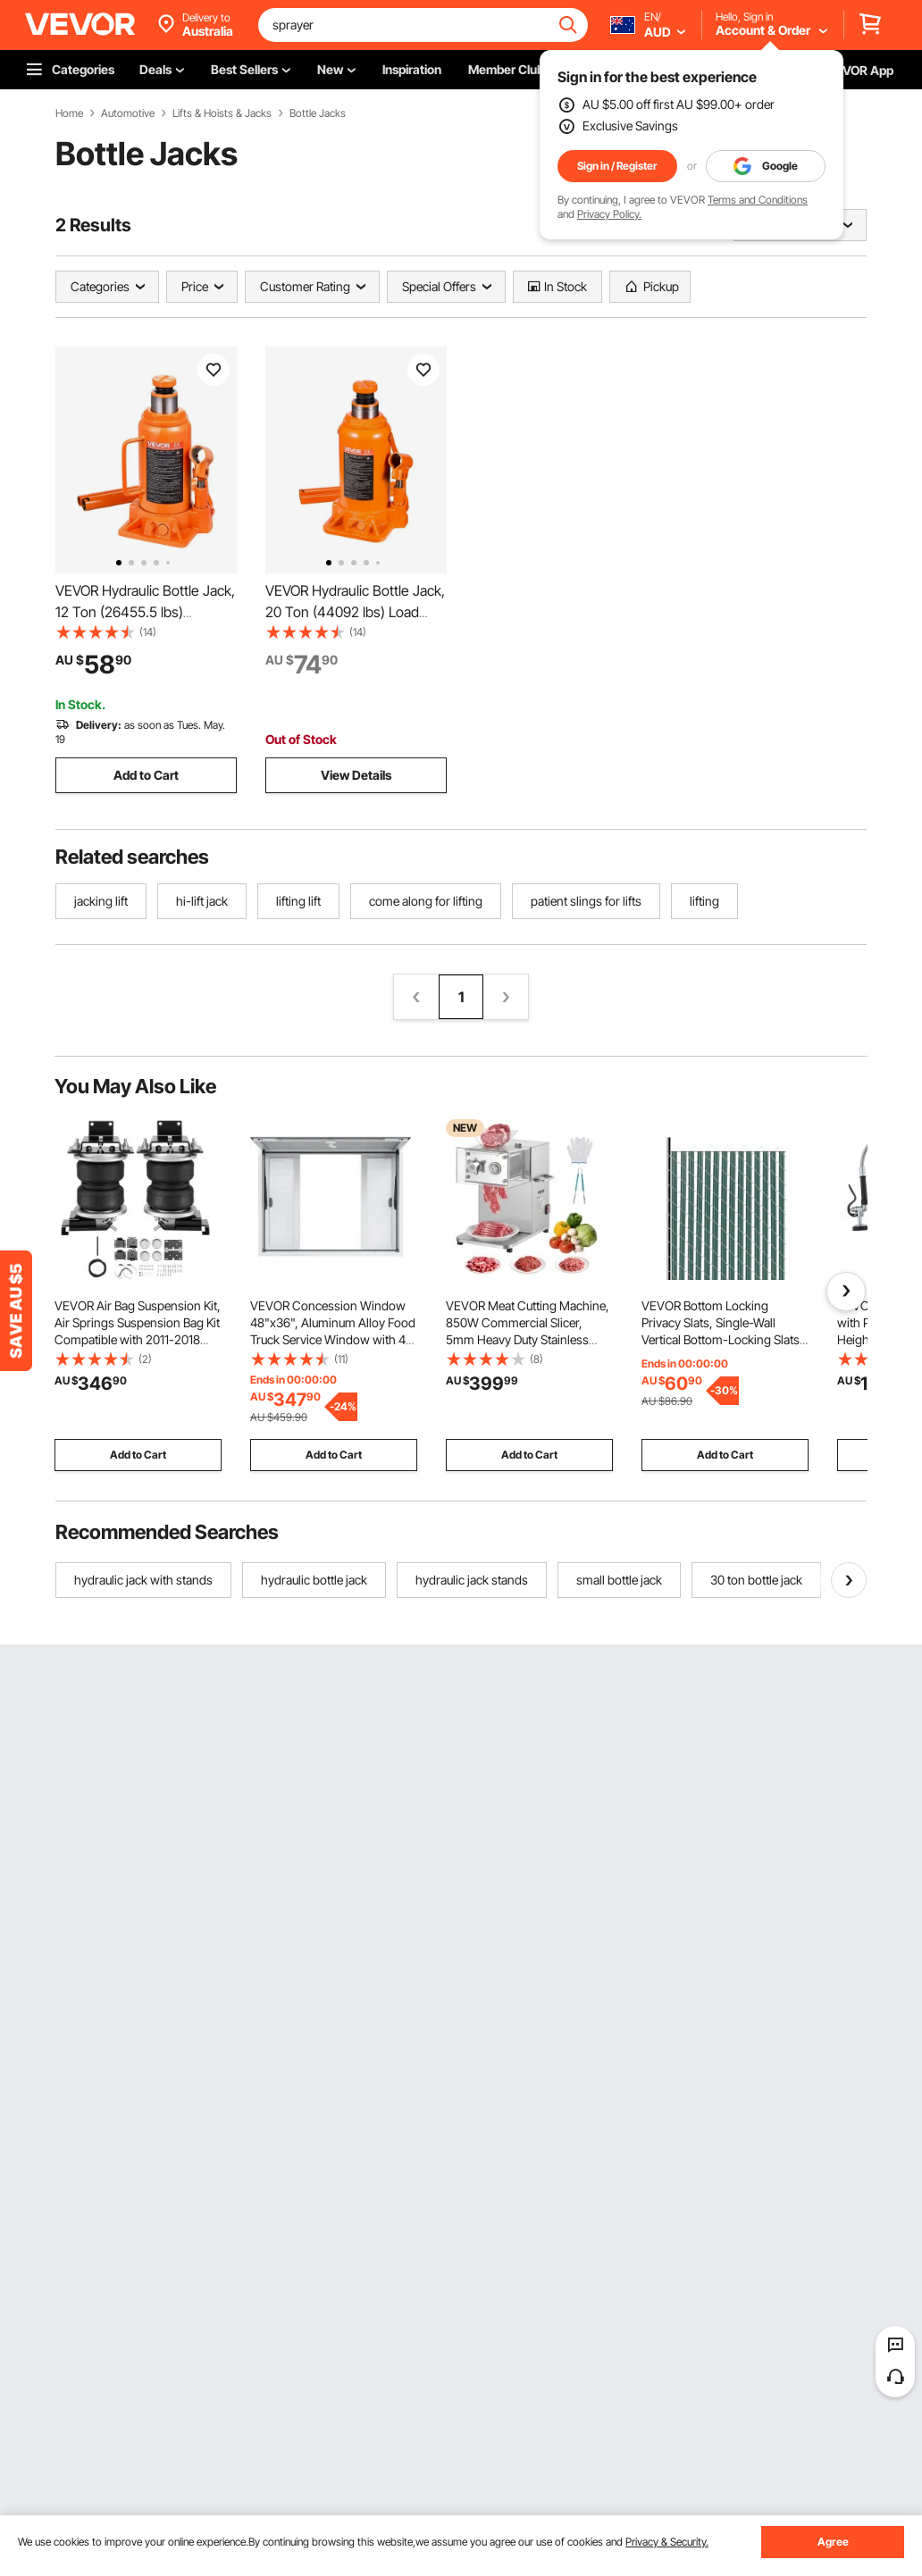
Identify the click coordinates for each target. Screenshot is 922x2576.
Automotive (128, 113)
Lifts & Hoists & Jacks (222, 113)
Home (69, 113)
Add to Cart (146, 774)
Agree (833, 2541)
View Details (356, 774)
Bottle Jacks (317, 113)
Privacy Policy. (609, 214)
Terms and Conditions (758, 199)
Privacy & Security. (666, 2541)
